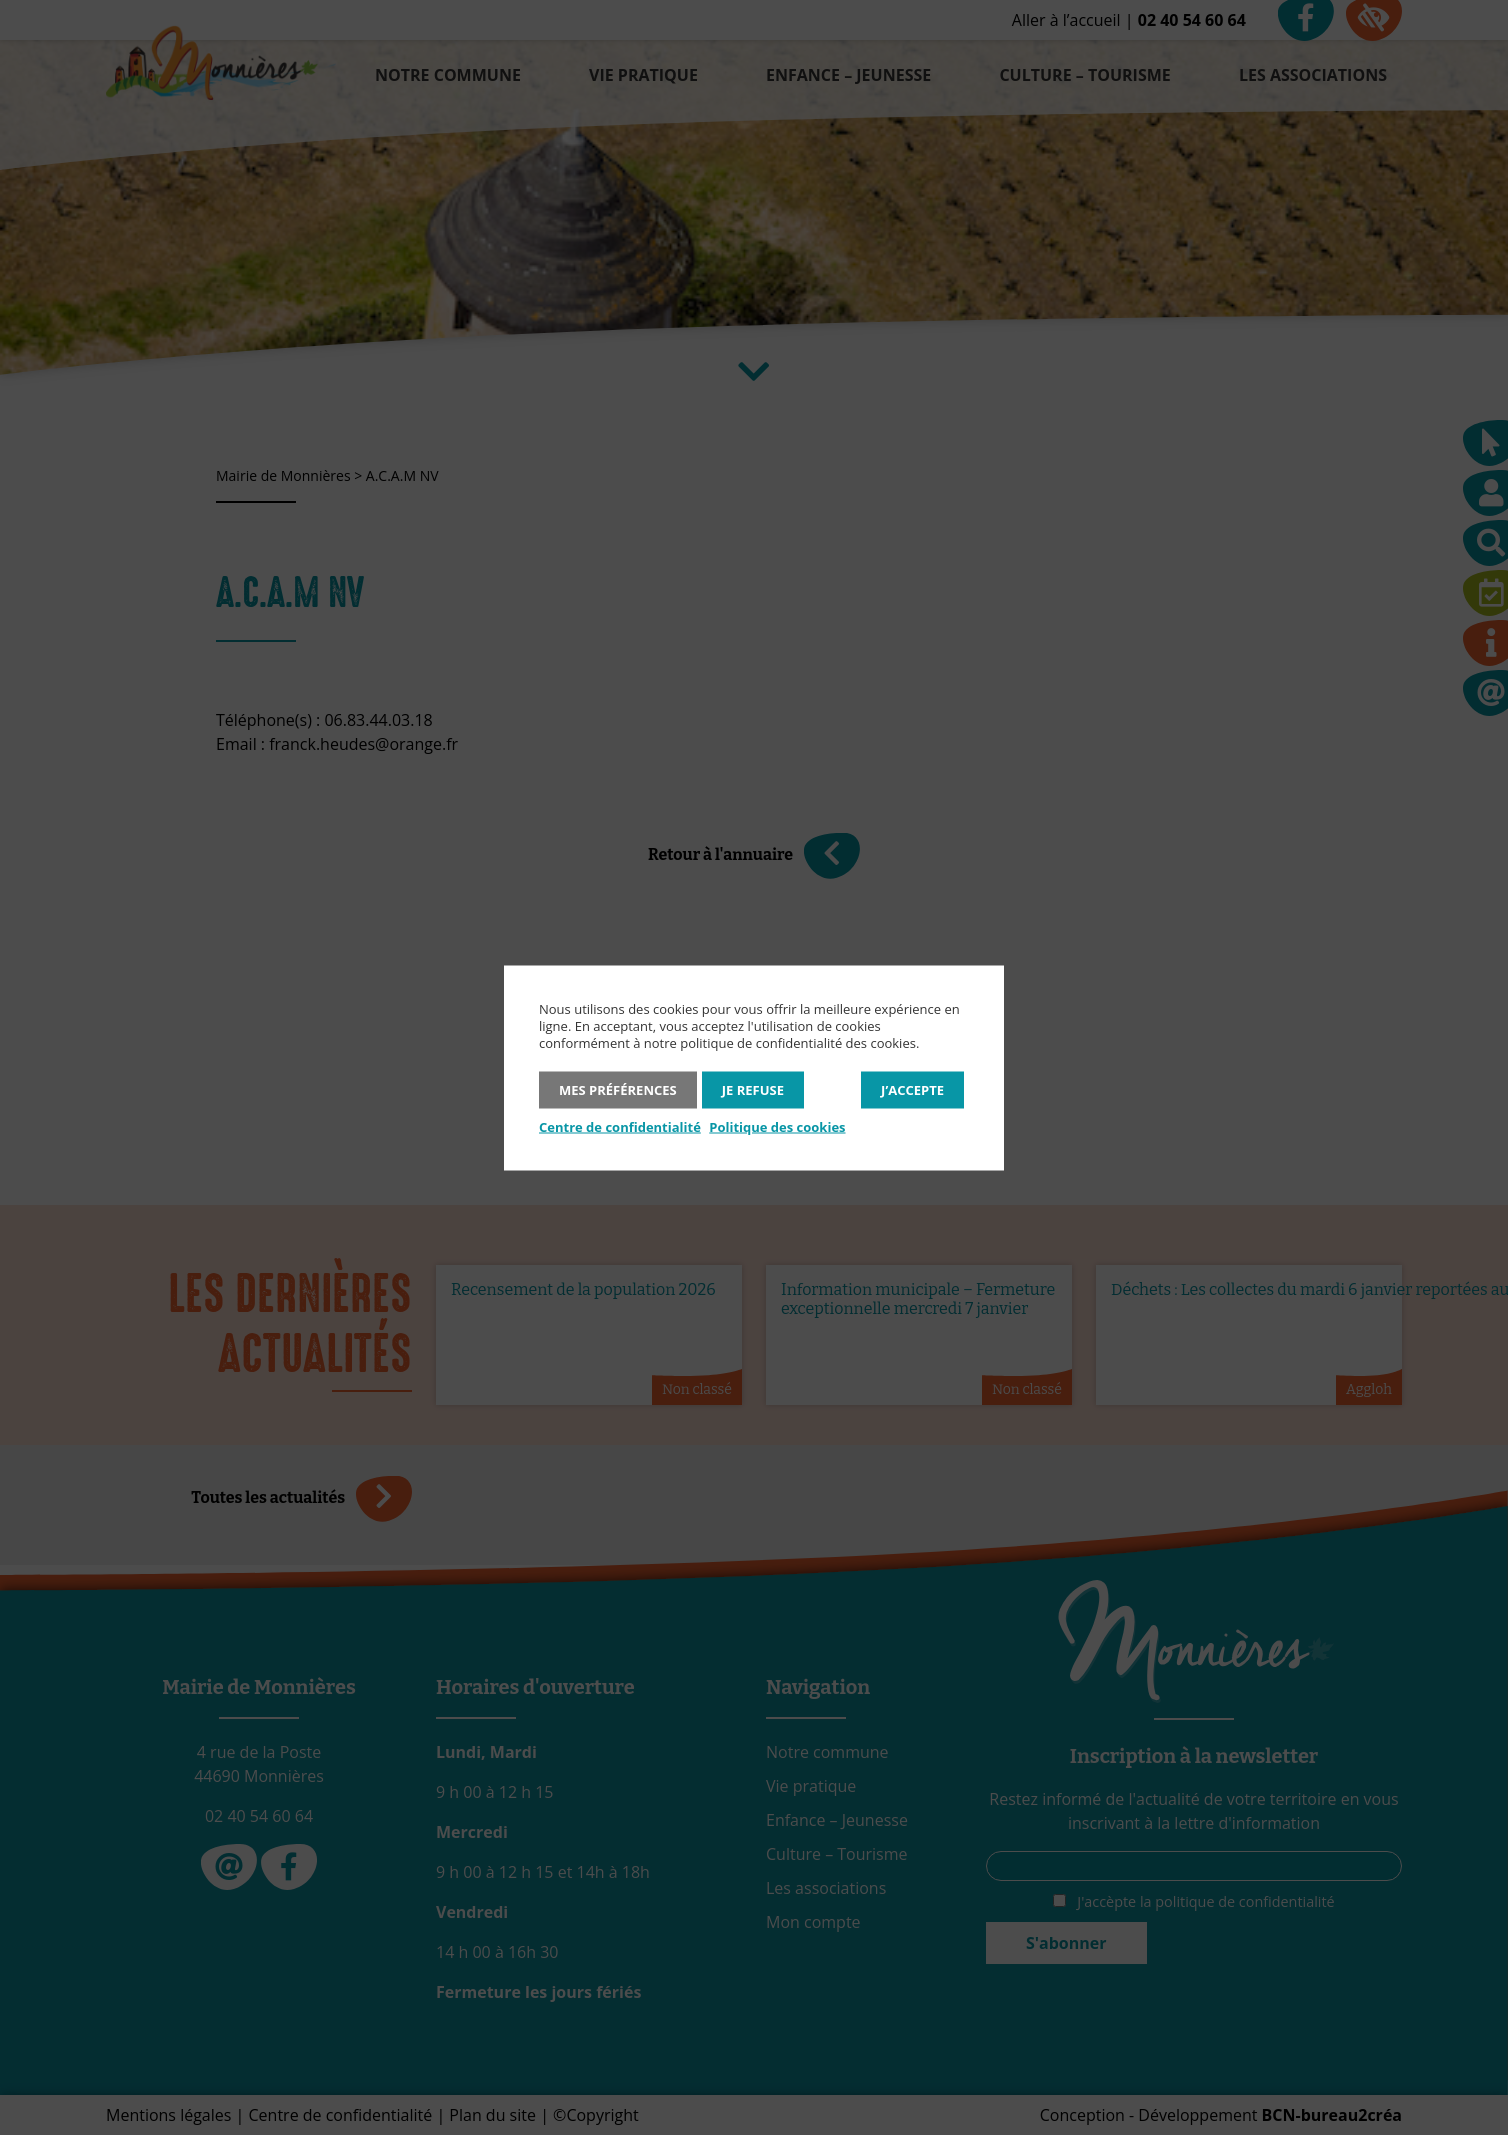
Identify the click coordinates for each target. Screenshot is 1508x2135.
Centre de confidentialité (620, 1126)
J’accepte (912, 1089)
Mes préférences (618, 1089)
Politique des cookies (777, 1126)
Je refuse (753, 1089)
